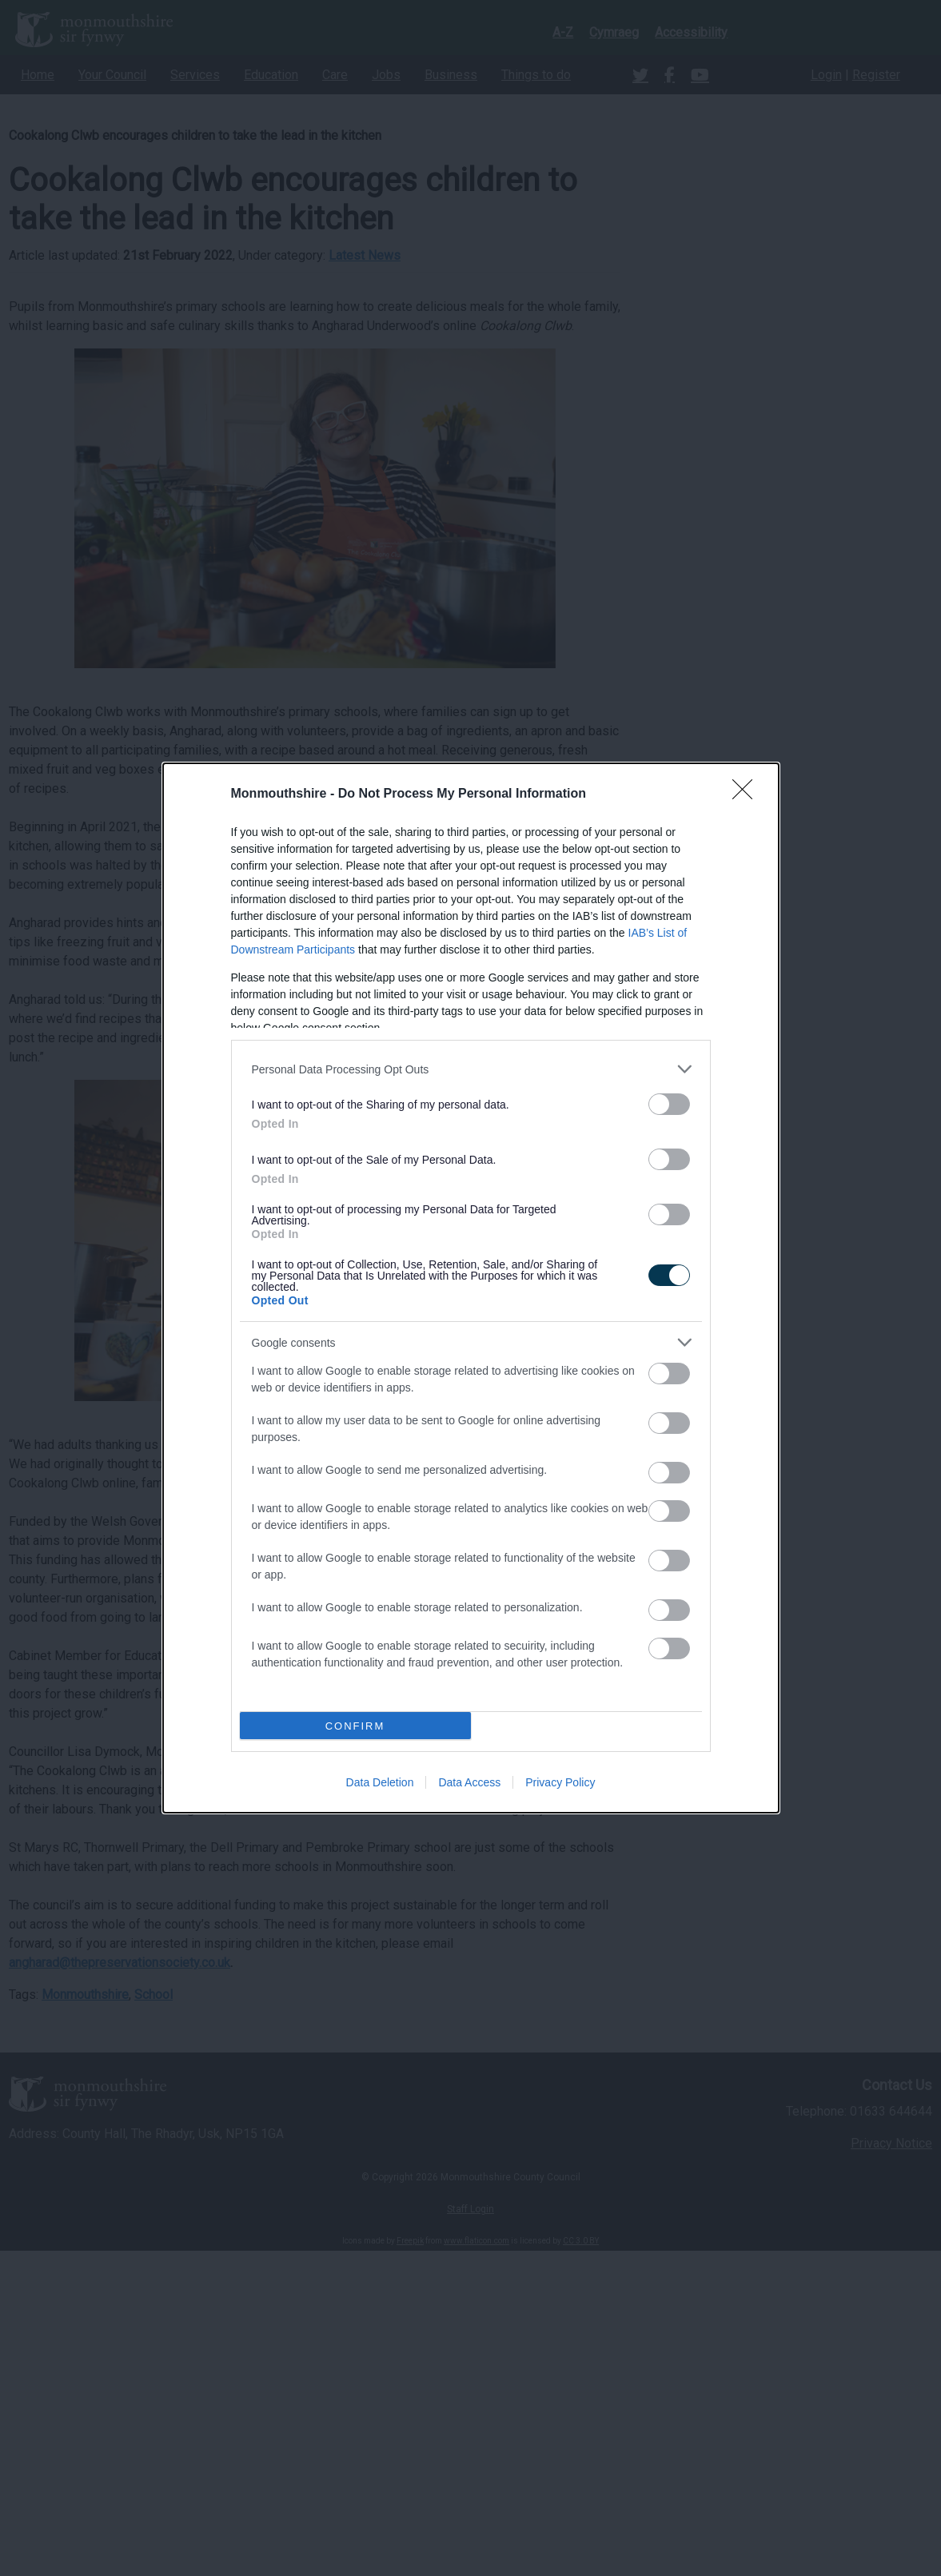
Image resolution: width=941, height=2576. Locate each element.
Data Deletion (380, 1782)
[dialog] (471, 1288)
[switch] (669, 1104)
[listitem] (471, 1069)
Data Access (469, 1782)
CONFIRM (355, 1726)
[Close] (747, 794)
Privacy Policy (560, 1782)
